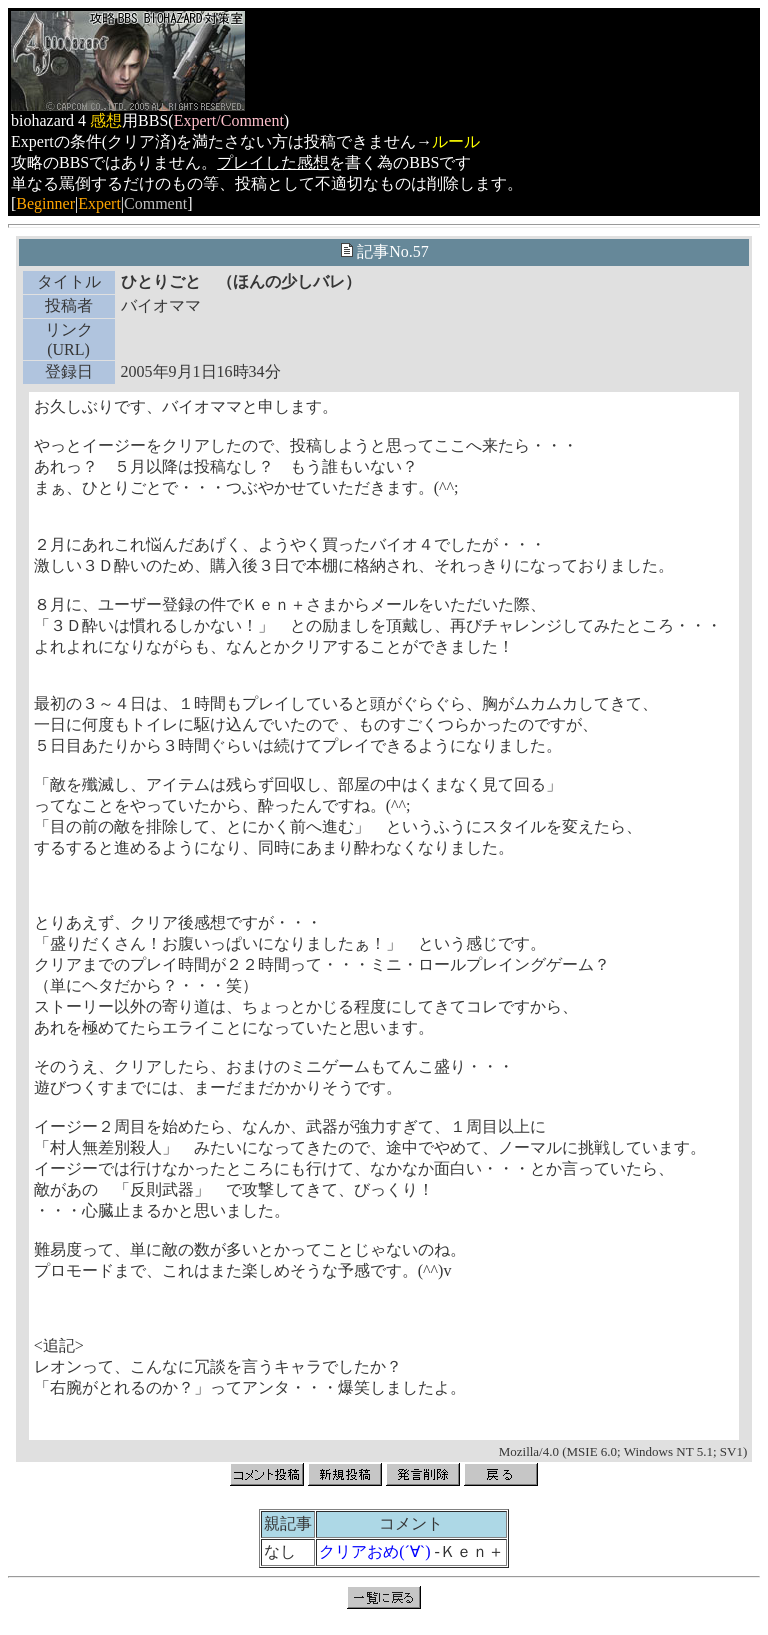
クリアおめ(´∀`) (374, 1551)
